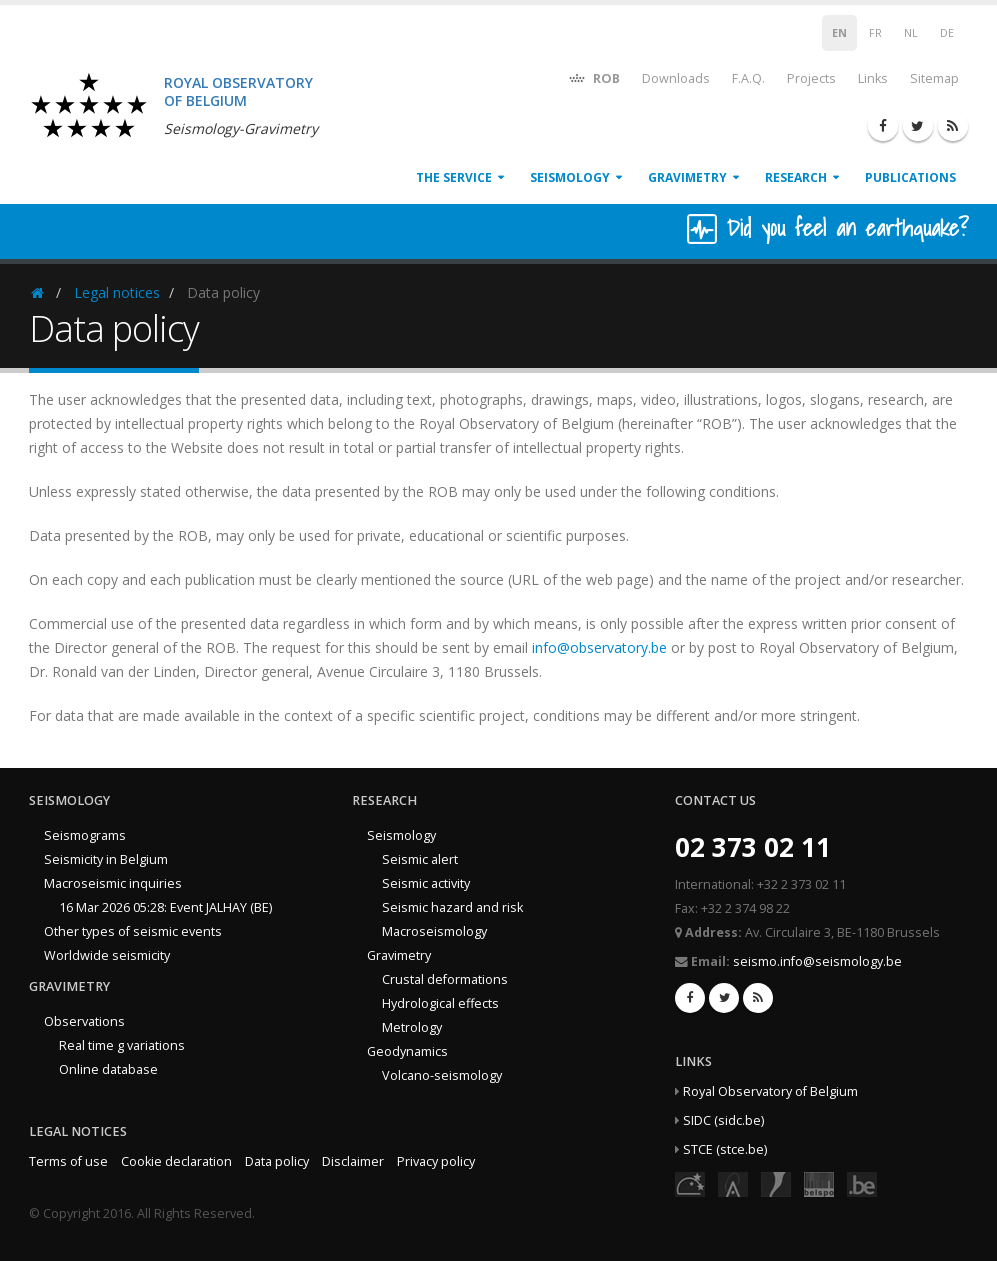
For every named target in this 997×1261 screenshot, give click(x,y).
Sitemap (934, 78)
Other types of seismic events (133, 931)
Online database (108, 1069)
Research (796, 177)
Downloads (676, 78)
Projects (811, 78)
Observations (84, 1021)
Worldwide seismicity (107, 955)
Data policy (277, 1161)
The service (454, 177)
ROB (593, 77)
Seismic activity (426, 883)
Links (873, 78)
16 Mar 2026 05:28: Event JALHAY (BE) (165, 907)
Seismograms (85, 835)
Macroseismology (434, 931)
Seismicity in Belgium (106, 859)
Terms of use (68, 1161)
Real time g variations (122, 1045)
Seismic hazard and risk (452, 907)
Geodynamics (407, 1051)
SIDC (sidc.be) (723, 1120)
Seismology (570, 177)
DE (947, 33)
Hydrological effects (440, 1003)
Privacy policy (436, 1161)
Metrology (412, 1027)
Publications (910, 177)
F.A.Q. (748, 78)
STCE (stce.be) (725, 1149)
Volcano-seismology (442, 1075)
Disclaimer (353, 1161)
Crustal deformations (445, 979)
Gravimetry (687, 177)
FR (875, 33)
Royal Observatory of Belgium (770, 1091)
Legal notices (117, 292)
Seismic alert (420, 859)
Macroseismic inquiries (113, 883)
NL (911, 33)
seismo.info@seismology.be (817, 961)
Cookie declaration (176, 1161)
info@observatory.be (599, 647)
